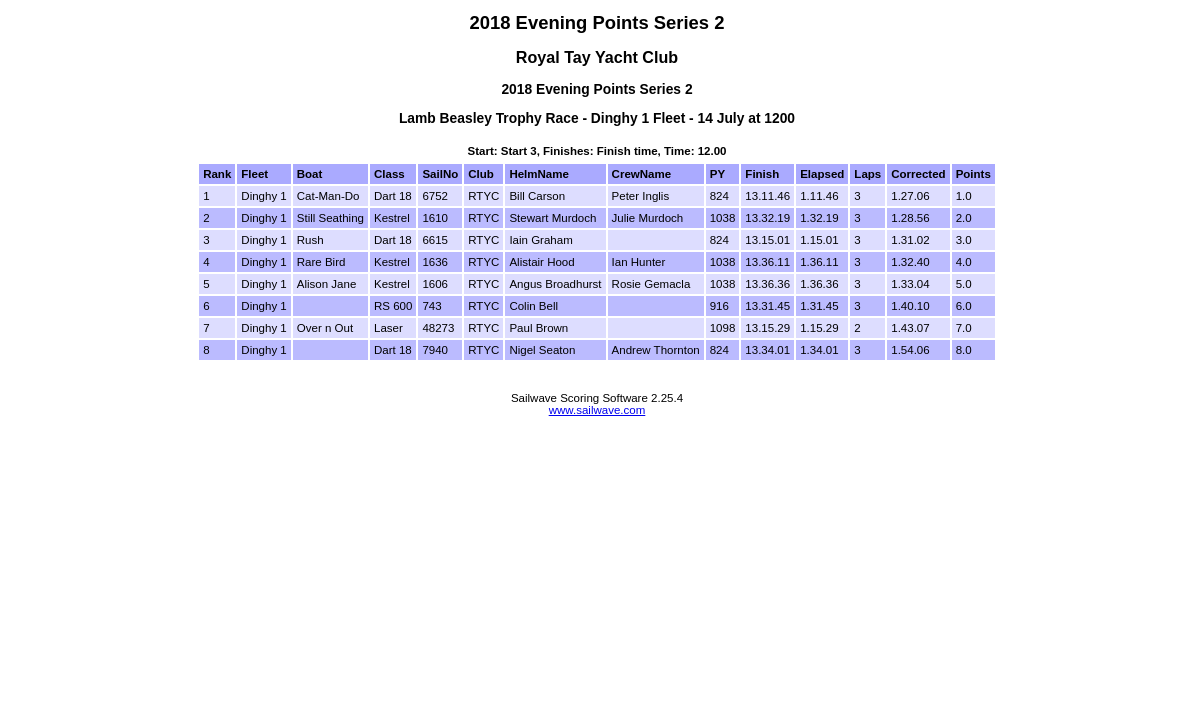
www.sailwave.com (597, 410)
